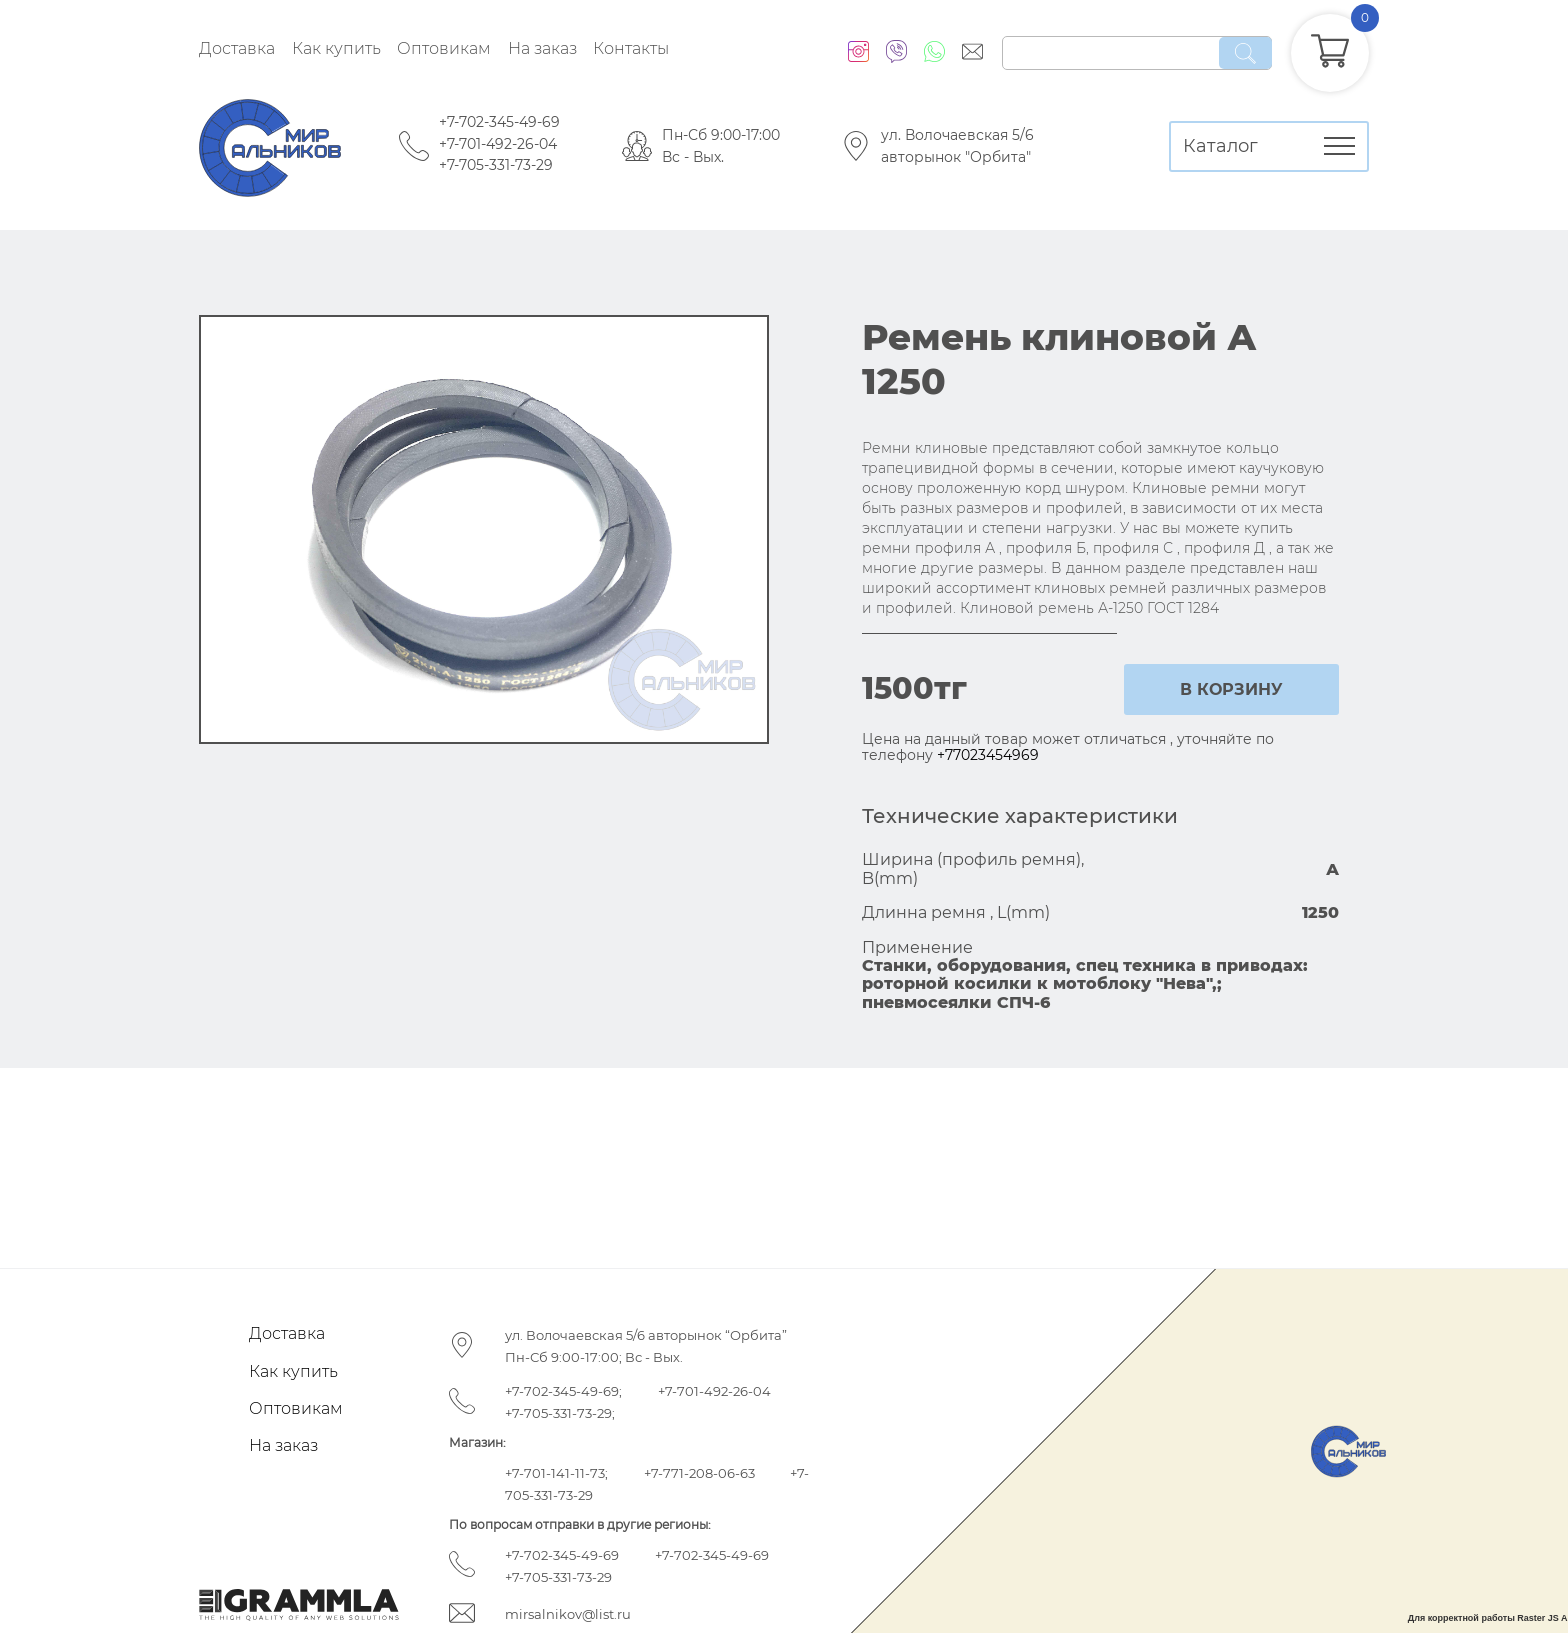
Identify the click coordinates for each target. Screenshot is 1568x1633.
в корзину (1231, 689)
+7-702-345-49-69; (563, 1391)
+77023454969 (988, 755)
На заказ (542, 48)
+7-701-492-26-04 (498, 144)
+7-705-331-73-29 (496, 165)
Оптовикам (444, 48)
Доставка (237, 48)
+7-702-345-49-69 (499, 122)
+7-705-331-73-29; (560, 1413)
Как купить (336, 48)
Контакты (631, 48)
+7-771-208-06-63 (699, 1473)
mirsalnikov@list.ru (568, 1614)
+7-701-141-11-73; (556, 1473)
